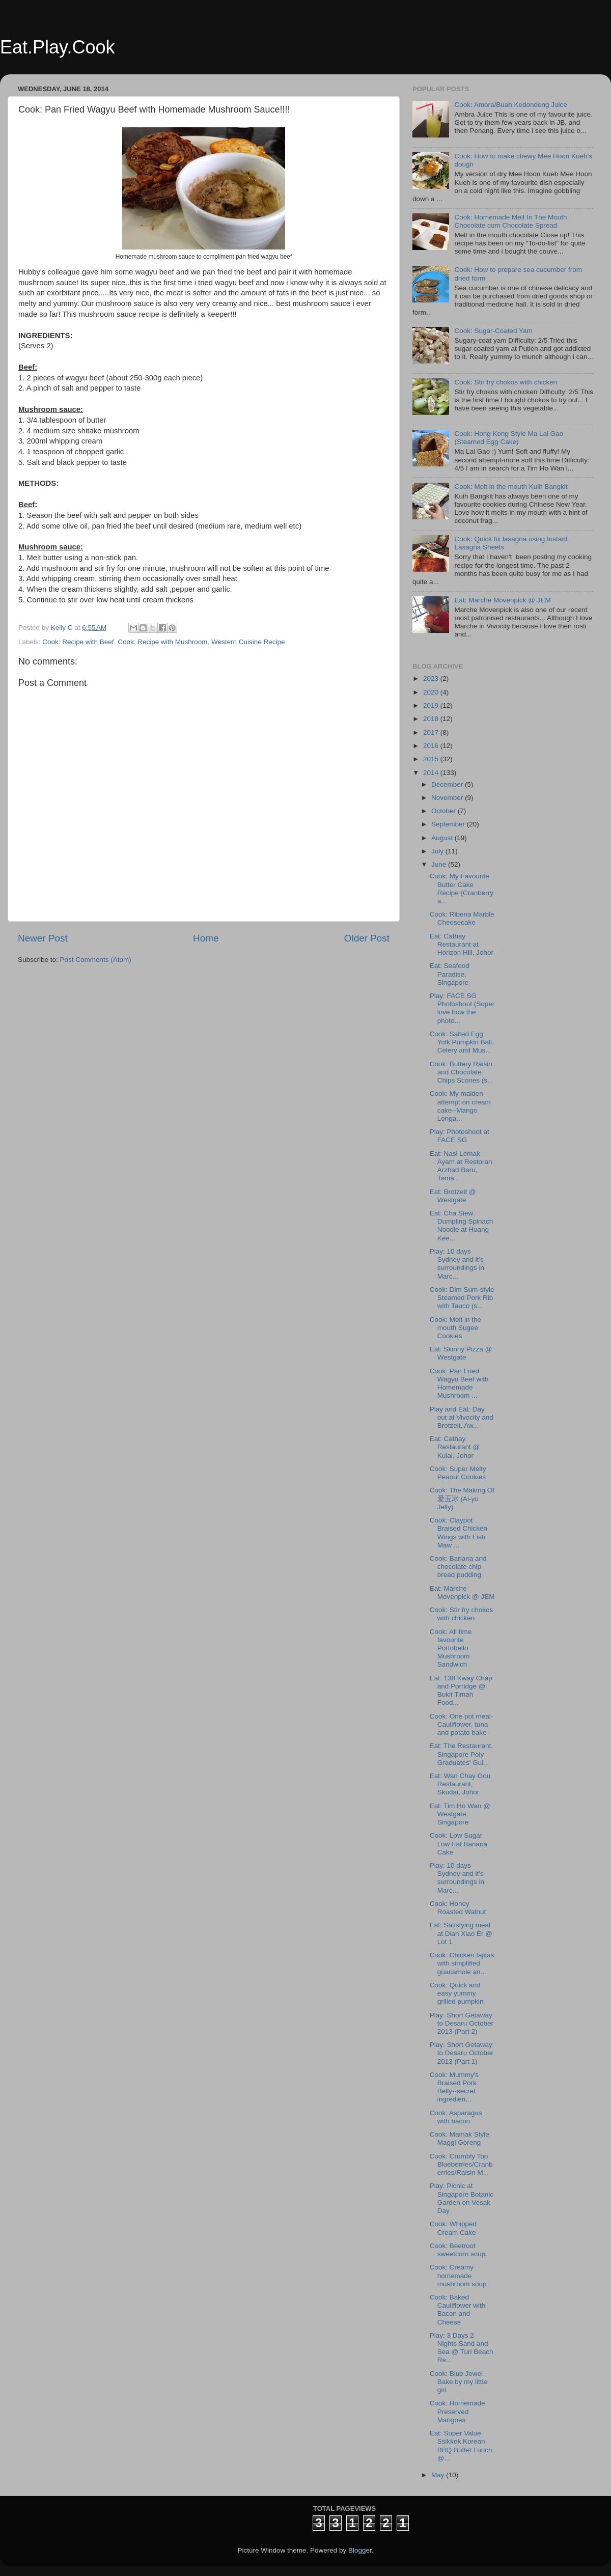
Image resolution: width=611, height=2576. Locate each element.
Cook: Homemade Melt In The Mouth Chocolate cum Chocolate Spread (510, 221)
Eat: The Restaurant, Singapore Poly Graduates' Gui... (461, 1754)
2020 (431, 692)
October (444, 811)
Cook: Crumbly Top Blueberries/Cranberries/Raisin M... (461, 2164)
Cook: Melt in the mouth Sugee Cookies (455, 1328)
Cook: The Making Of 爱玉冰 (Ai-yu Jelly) (462, 1498)
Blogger (360, 2550)
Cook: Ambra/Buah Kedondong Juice (510, 104)
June (439, 864)
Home (205, 938)
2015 (431, 759)
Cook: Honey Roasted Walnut (458, 1908)
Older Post (367, 938)
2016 (431, 746)
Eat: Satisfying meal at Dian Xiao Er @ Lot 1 (461, 1933)
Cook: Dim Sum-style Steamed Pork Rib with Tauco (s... (462, 1298)
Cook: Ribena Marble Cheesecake (462, 918)
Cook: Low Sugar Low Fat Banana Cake (458, 1843)
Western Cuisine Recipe (248, 642)
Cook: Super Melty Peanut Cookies (458, 1473)
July (438, 851)
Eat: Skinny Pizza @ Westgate (461, 1353)
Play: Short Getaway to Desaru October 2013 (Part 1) (461, 2053)
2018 (431, 719)
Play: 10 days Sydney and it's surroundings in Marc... (457, 1264)
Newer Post (43, 938)
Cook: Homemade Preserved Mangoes (457, 2411)
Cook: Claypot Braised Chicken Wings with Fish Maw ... (458, 1532)
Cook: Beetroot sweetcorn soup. (458, 2250)
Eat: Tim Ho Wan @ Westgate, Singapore (460, 1814)
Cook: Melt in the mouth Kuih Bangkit (510, 486)
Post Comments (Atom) (95, 959)
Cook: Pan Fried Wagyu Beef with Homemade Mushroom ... (459, 1383)
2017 (431, 732)
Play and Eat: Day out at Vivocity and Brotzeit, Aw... (461, 1417)
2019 (431, 705)
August (443, 838)
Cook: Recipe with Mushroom (162, 642)
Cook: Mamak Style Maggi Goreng (459, 2138)
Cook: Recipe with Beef (78, 642)
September (449, 824)
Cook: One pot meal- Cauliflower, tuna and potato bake (461, 1724)
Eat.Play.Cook (57, 47)
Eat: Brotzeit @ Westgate (453, 1196)
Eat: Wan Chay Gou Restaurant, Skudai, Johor (460, 1784)
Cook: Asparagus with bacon (456, 2117)
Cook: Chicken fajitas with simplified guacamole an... (462, 1963)
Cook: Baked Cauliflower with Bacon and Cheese (458, 2309)
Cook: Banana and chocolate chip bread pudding (458, 1566)
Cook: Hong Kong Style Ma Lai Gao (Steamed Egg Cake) (508, 438)
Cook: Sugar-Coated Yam (493, 331)
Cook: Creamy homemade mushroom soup (458, 2275)
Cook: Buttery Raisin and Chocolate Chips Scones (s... (461, 1072)
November (448, 797)
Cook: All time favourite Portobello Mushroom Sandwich (451, 1648)
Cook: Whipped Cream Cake (453, 2228)
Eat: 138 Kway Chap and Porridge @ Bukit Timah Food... (461, 1690)
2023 (431, 678)
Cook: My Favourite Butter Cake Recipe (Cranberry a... (461, 888)
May (438, 2475)
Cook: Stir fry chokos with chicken (505, 382)
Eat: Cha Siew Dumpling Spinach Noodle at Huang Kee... (461, 1225)
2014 (431, 773)
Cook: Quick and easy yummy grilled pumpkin (457, 1993)
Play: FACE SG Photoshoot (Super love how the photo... (462, 1008)
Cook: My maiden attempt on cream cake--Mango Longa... (460, 1106)
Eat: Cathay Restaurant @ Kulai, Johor (455, 1447)
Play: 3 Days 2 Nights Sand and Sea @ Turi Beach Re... (461, 2348)
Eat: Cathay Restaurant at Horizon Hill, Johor (461, 944)
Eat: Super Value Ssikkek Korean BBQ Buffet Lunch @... (461, 2445)
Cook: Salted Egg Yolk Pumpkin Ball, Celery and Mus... (462, 1042)
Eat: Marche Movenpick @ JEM (502, 600)
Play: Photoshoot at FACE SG (459, 1136)
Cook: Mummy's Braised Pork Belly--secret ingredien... (454, 2087)
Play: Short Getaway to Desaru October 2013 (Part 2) (461, 2023)
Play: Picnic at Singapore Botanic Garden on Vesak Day (461, 2198)
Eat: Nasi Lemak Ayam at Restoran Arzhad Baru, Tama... (461, 1166)
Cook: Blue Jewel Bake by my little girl (458, 2382)
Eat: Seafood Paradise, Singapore (449, 974)
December (448, 784)
